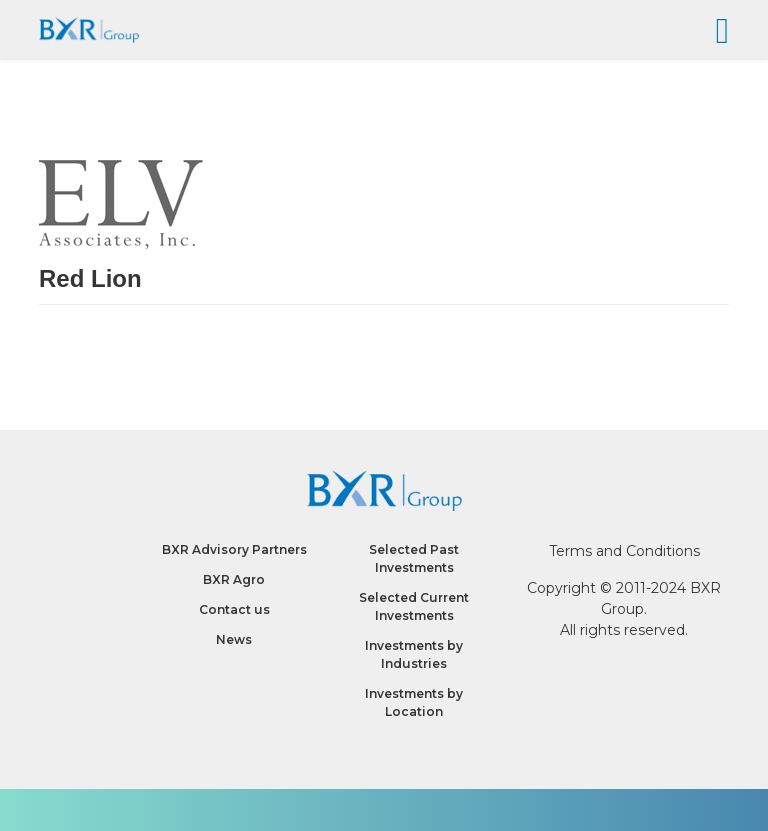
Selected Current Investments (414, 606)
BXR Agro (234, 579)
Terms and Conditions (624, 551)
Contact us (234, 609)
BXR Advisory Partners (234, 549)
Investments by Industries (414, 654)
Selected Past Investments (414, 558)
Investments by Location (414, 702)
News (234, 639)
